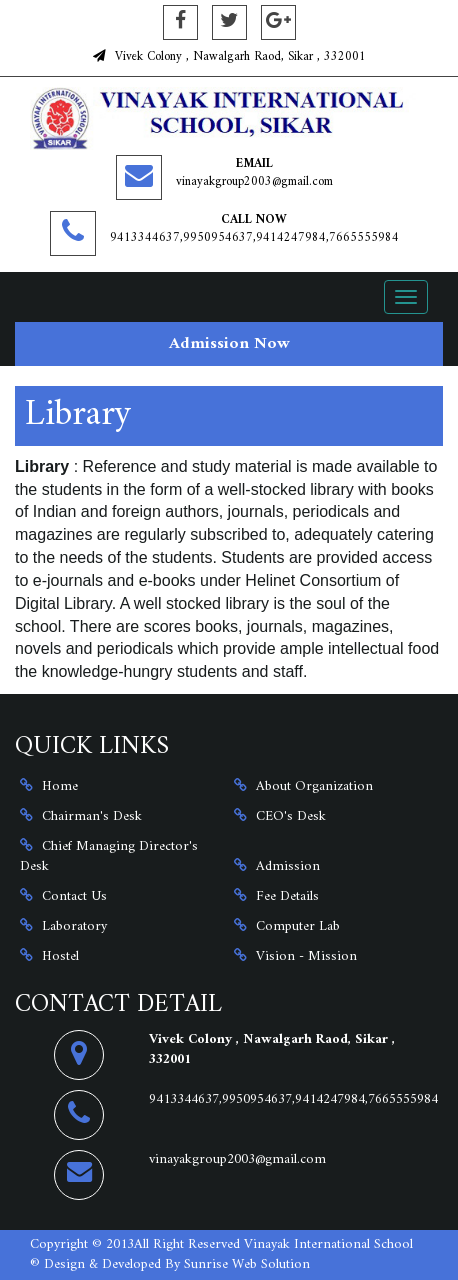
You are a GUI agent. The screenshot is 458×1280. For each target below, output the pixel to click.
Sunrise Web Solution (247, 1264)
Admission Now (229, 344)
